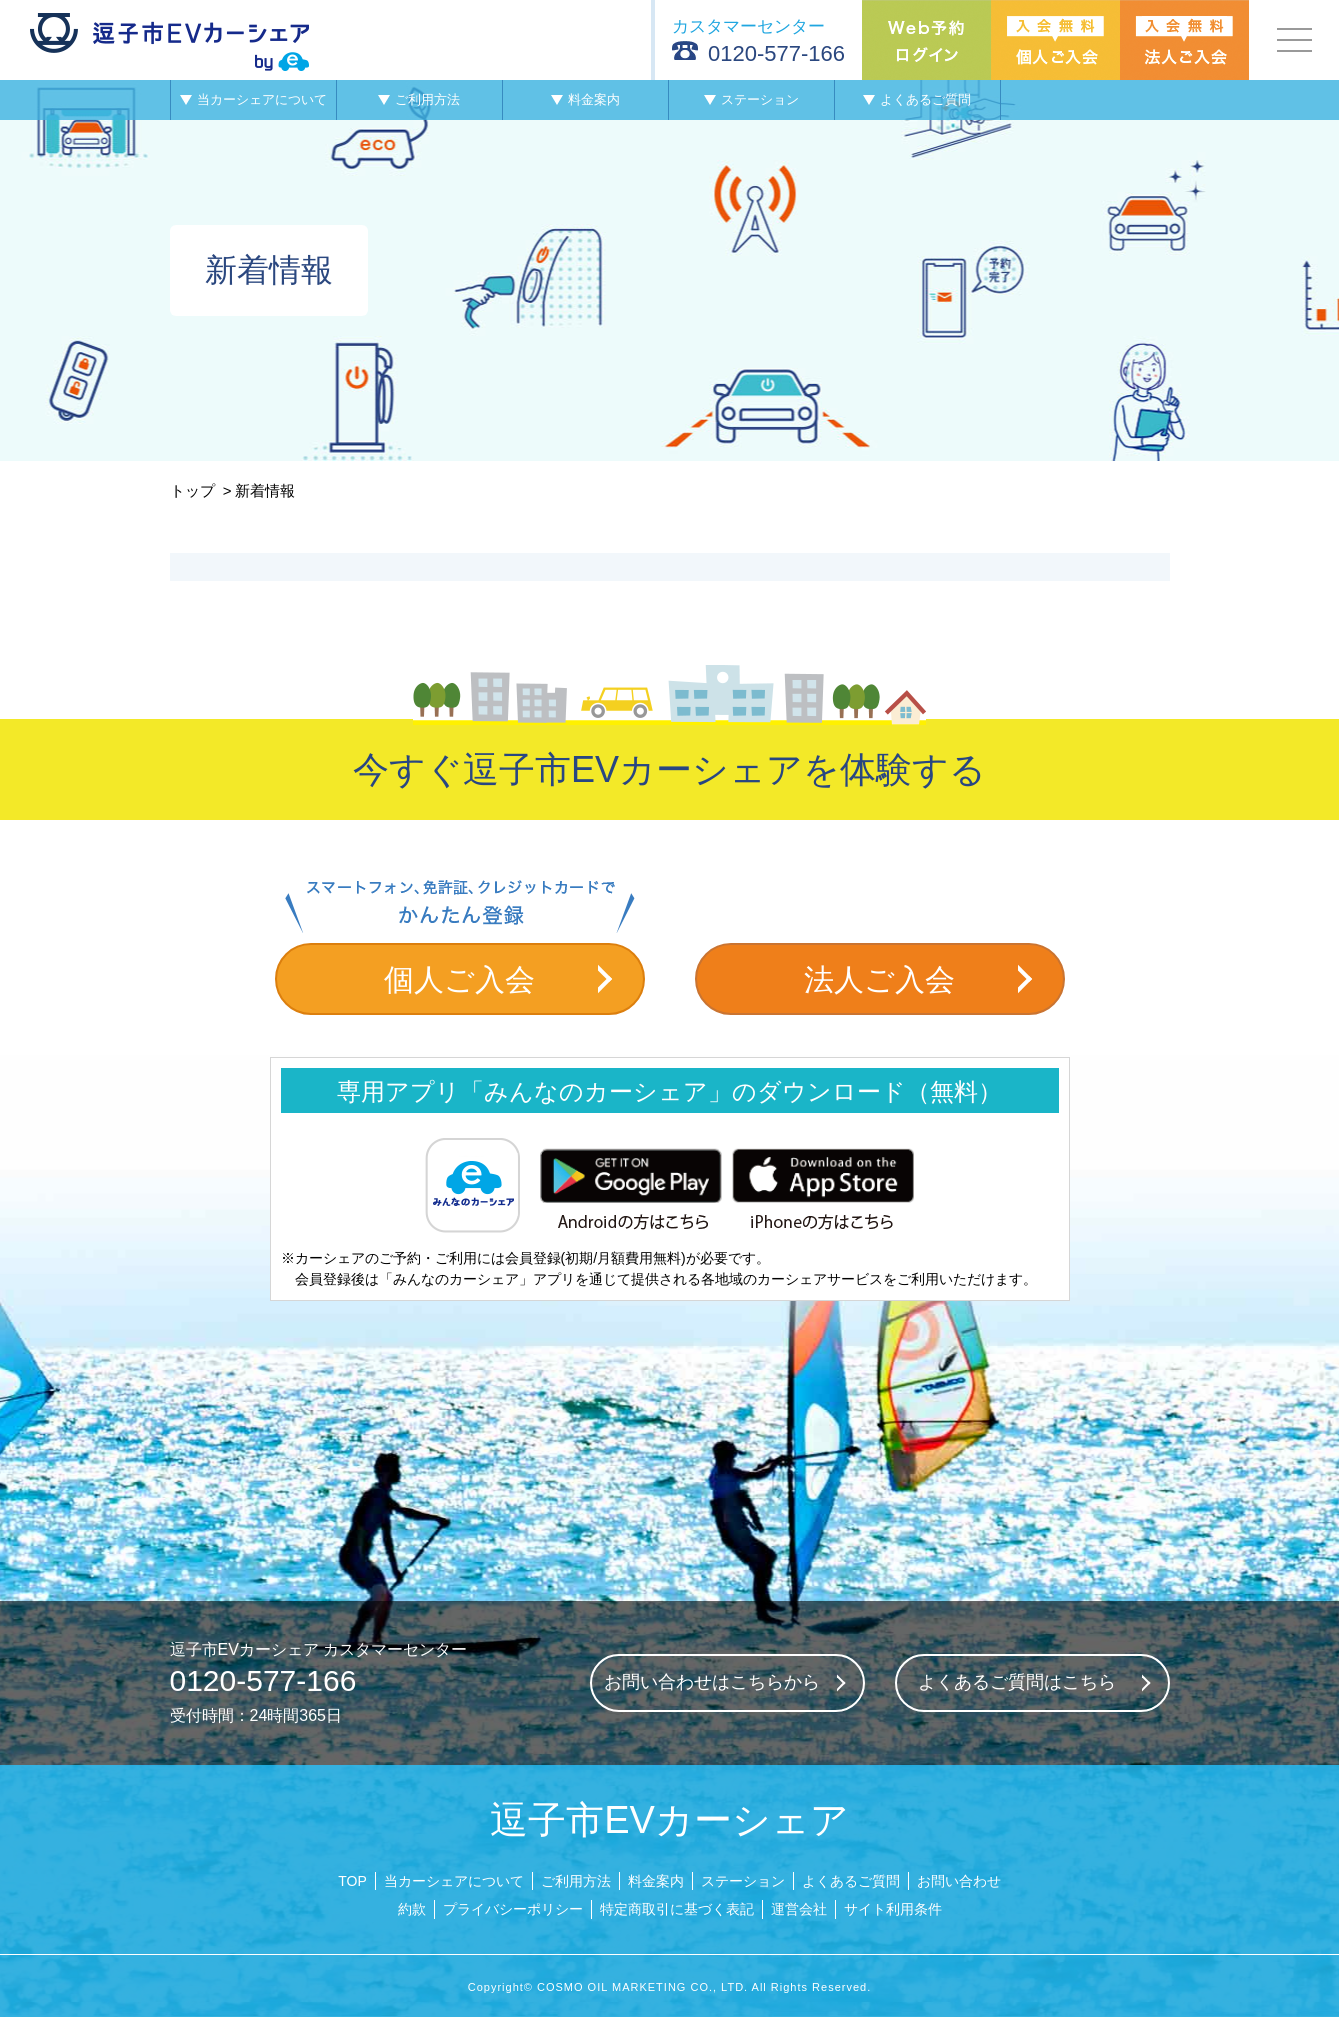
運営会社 (799, 1909)
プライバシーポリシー (513, 1909)
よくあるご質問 (851, 1881)
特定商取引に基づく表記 (677, 1909)
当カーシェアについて (454, 1881)
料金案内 (656, 1881)
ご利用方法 (576, 1881)
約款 (412, 1909)
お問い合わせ (959, 1881)
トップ (192, 490)
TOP (352, 1881)
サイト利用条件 (893, 1909)
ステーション (743, 1881)
